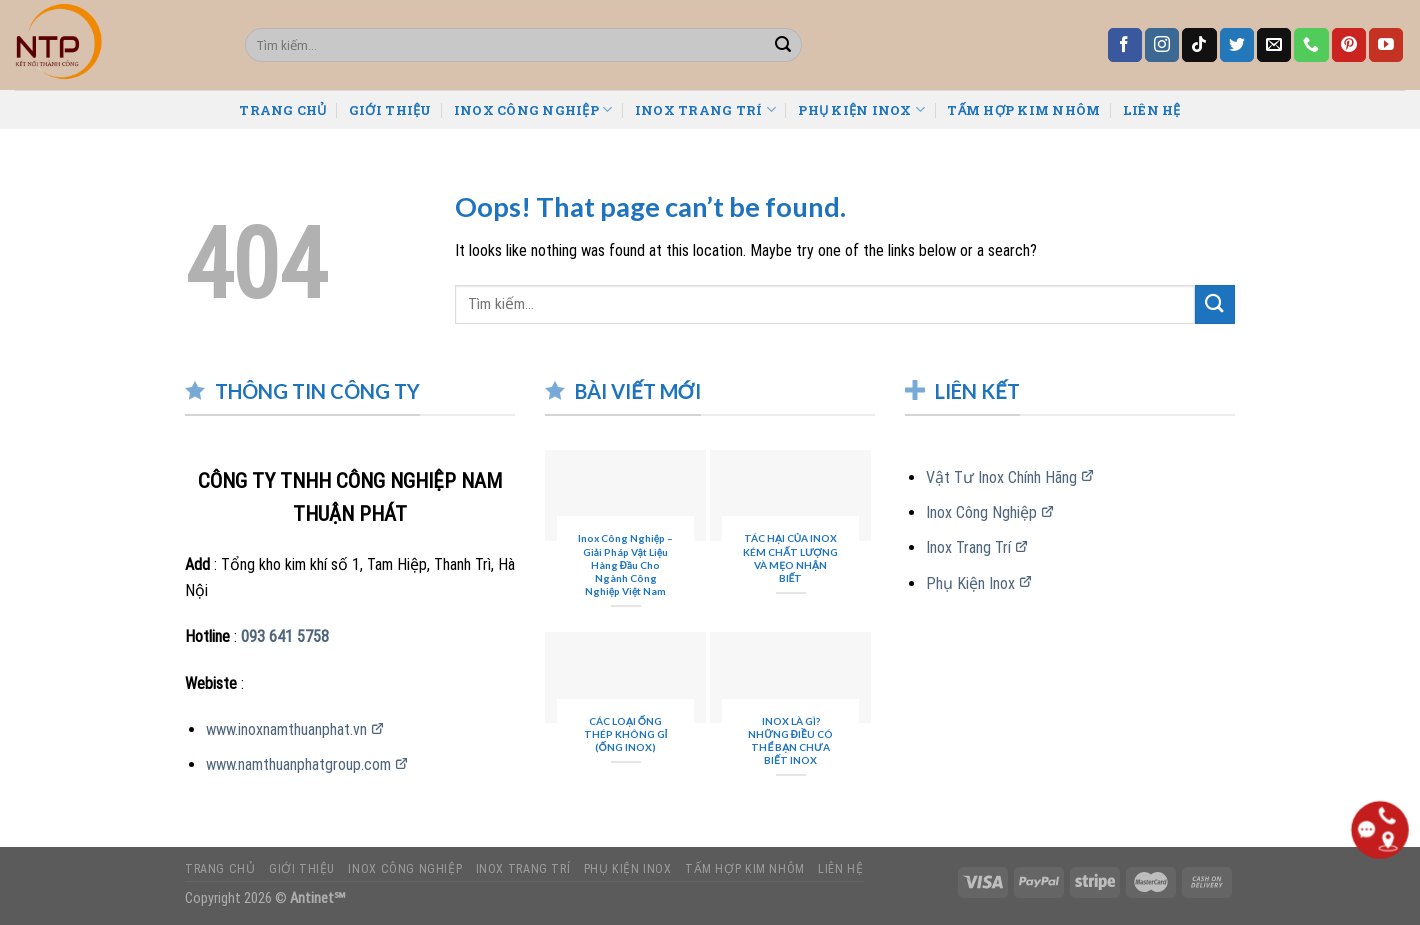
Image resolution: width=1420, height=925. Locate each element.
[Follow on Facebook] (1125, 45)
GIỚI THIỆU (390, 110)
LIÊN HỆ (1152, 110)
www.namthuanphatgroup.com (298, 764)
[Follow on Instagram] (1162, 45)
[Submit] (783, 45)
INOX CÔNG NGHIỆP (533, 109)
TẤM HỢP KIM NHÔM (1023, 110)
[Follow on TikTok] (1199, 45)
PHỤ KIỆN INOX (861, 109)
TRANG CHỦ (282, 110)
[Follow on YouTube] (1386, 45)
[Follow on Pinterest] (1349, 45)
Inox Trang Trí (968, 547)
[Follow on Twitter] (1237, 45)
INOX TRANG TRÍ (705, 109)
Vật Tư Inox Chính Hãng (1001, 477)
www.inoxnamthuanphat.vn (286, 729)
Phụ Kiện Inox (970, 583)
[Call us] (1311, 45)
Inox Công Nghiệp (981, 512)
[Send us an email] (1274, 45)
